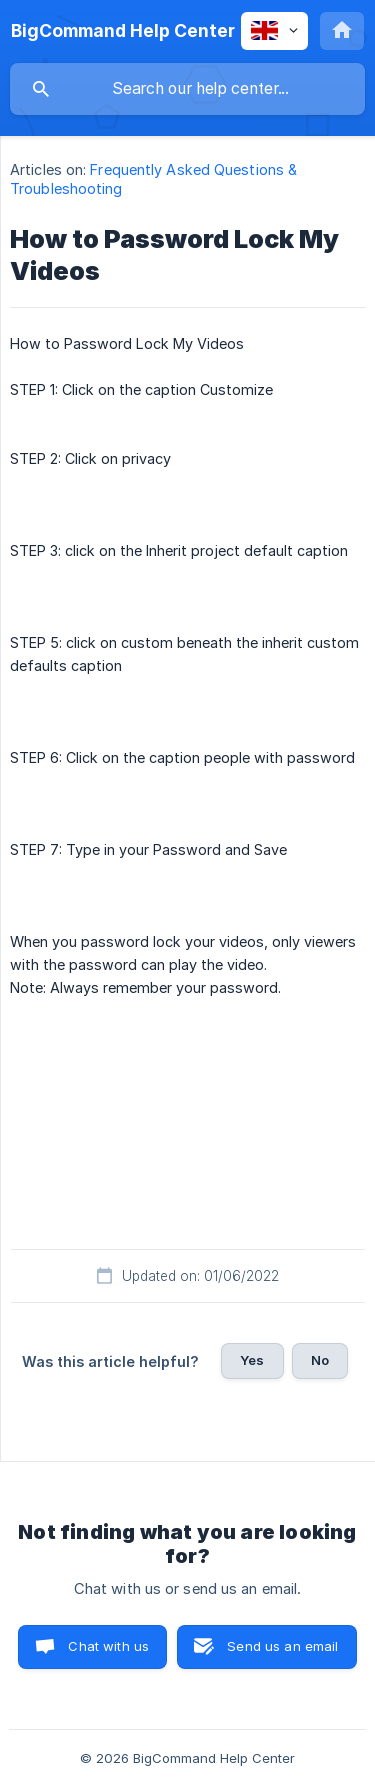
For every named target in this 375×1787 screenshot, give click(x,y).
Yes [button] (252, 1360)
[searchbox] (187, 89)
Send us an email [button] (282, 1646)
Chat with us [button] (108, 1646)
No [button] (320, 1360)
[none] (123, 31)
